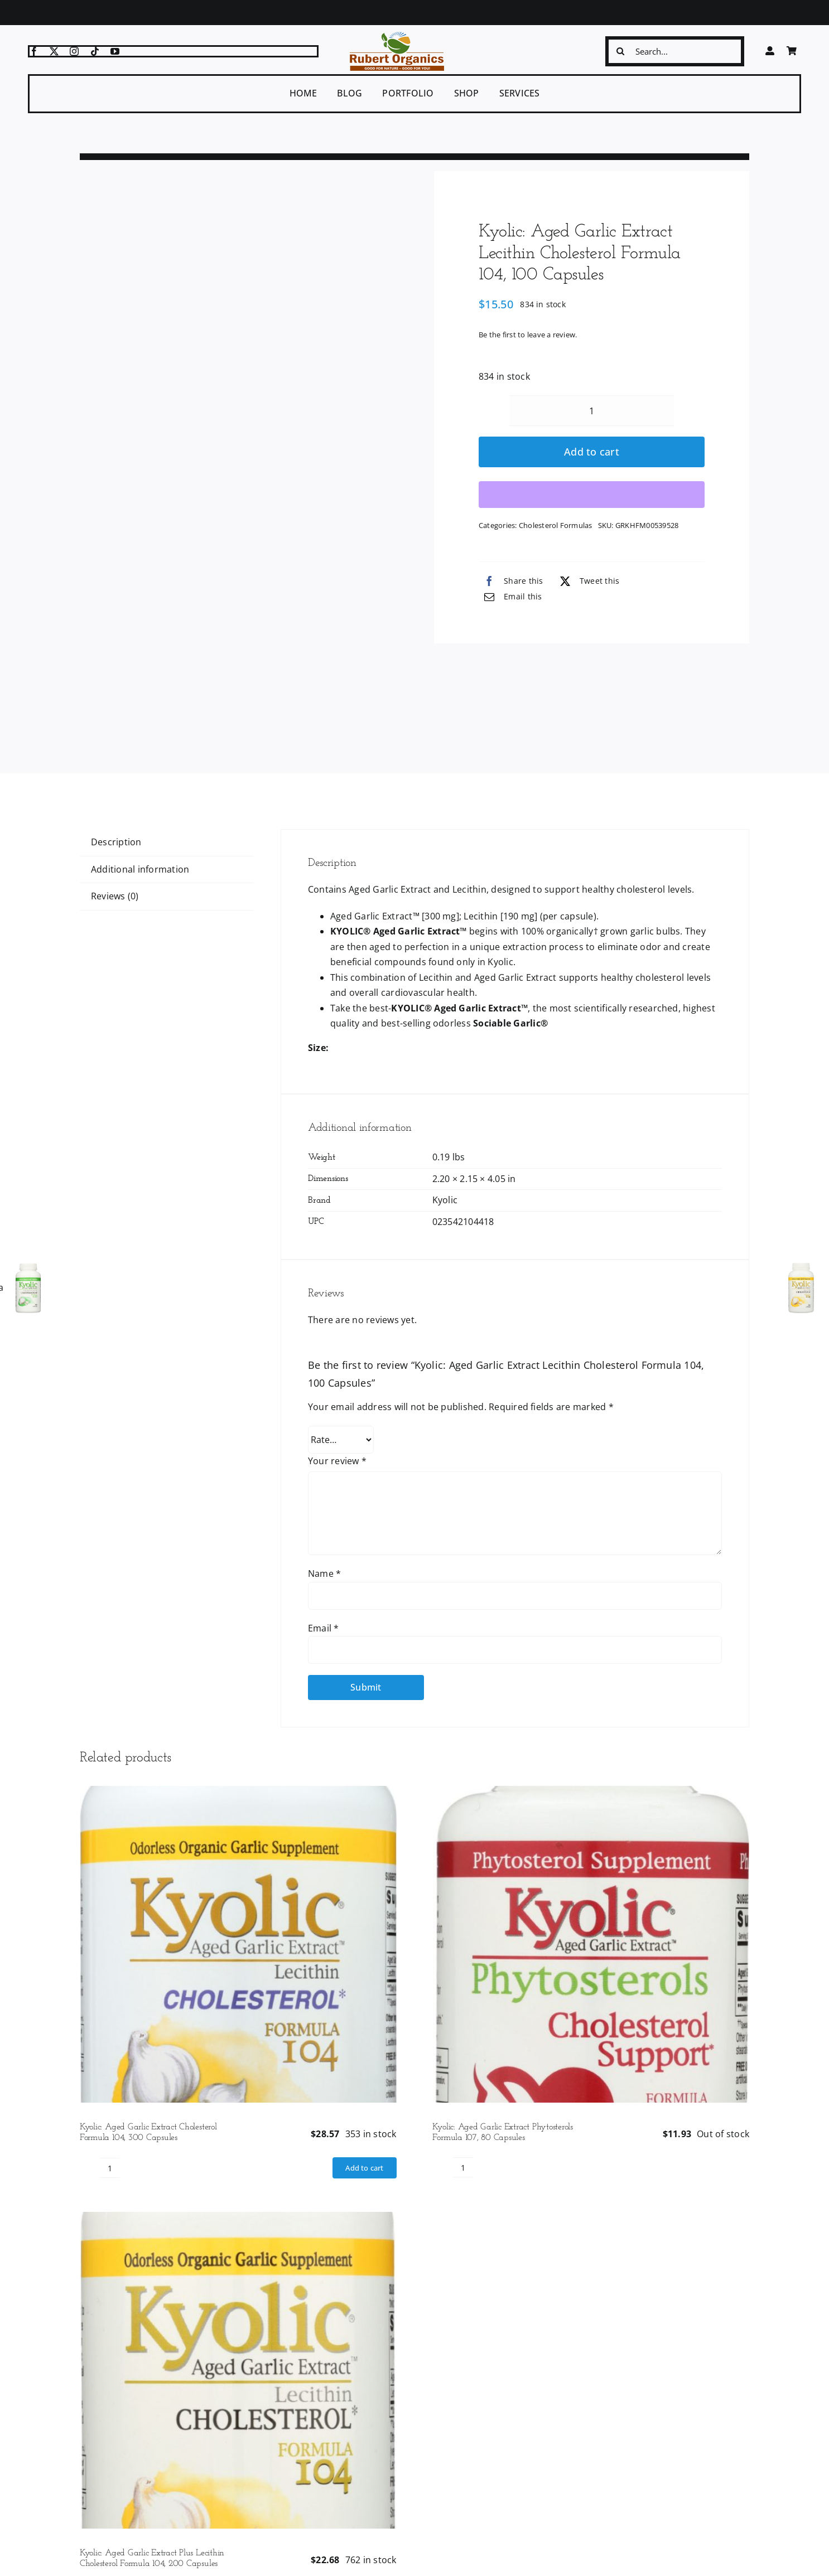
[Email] (510, 596)
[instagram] (74, 51)
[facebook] (34, 51)
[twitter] (54, 51)
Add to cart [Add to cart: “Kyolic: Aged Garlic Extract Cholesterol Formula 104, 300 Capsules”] (364, 2168)
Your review (337, 1461)
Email (323, 1628)
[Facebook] (511, 581)
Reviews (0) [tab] (115, 896)
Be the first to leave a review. (528, 335)
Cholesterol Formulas (555, 525)
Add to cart (591, 451)
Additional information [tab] (140, 869)
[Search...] (675, 51)
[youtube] (114, 51)
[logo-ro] (397, 36)
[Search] (620, 51)
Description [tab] (116, 842)
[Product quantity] (591, 410)
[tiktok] (94, 51)
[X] (587, 581)
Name (324, 1573)
